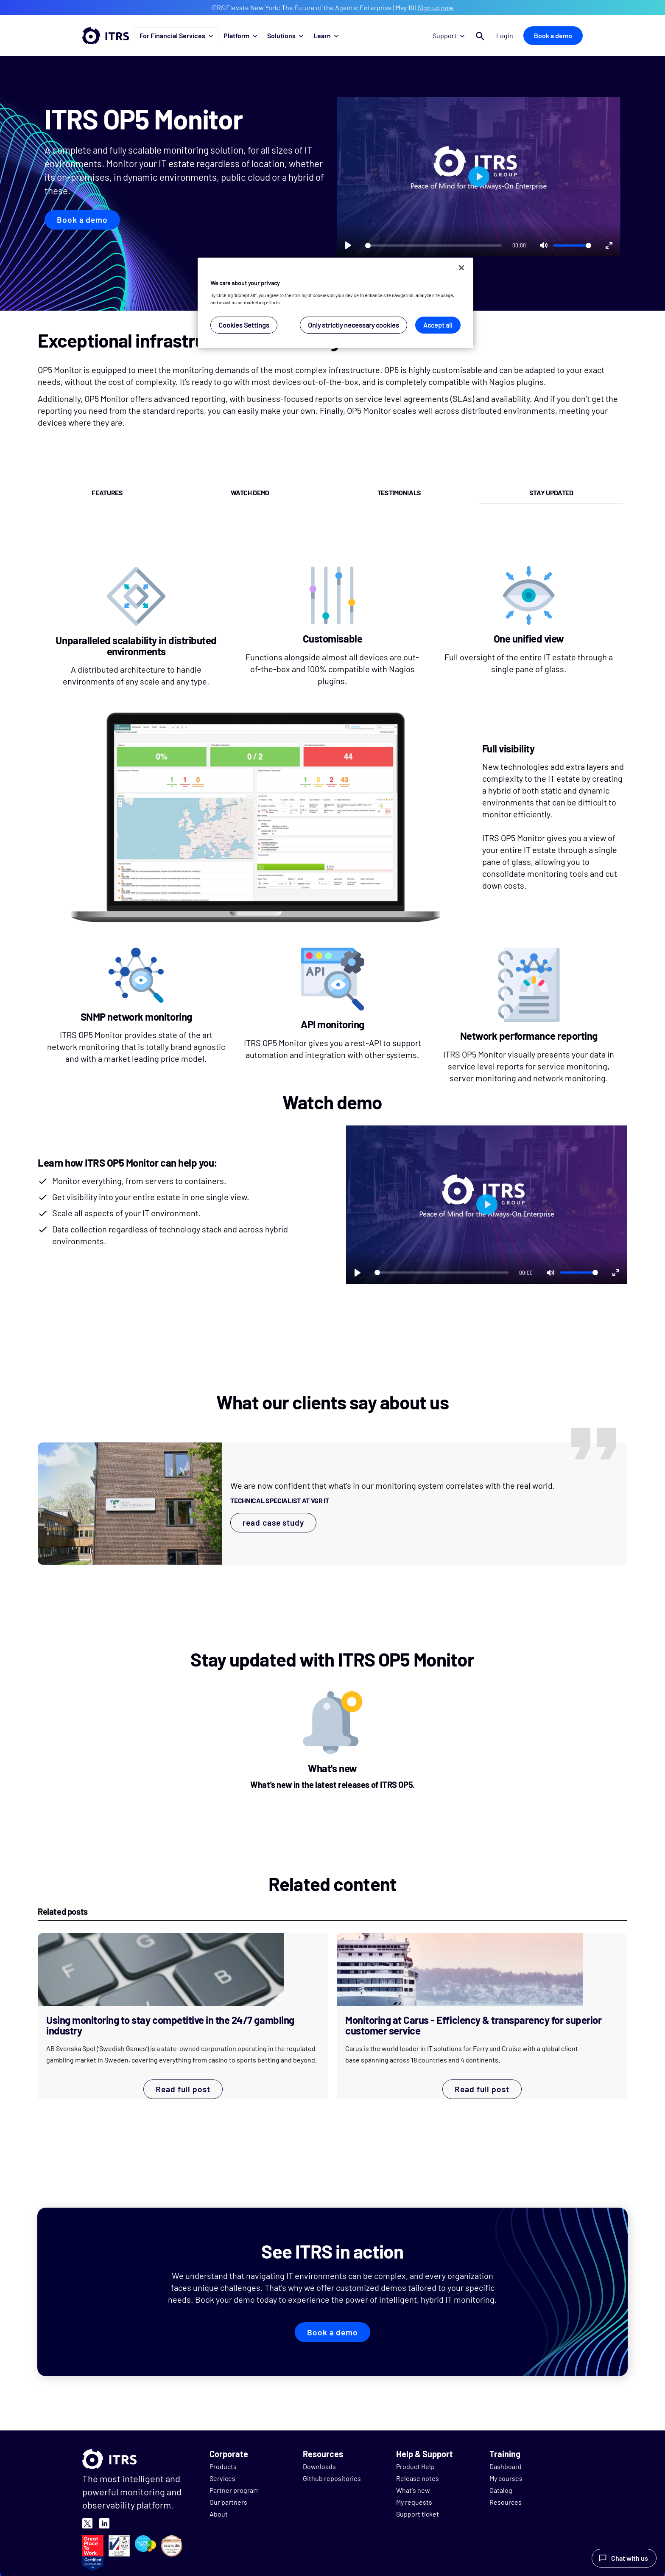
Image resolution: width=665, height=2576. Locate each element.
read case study (273, 1522)
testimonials (399, 492)
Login (504, 35)
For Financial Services (176, 35)
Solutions (285, 35)
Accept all (438, 325)
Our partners (228, 2502)
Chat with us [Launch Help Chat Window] (629, 2558)
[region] (335, 303)
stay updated (551, 492)
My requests (414, 2502)
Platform (240, 35)
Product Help (415, 2466)
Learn (325, 35)
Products (223, 2466)
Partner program (234, 2490)
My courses (505, 2478)
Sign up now (436, 7)
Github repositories (332, 2478)
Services (222, 2478)
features (107, 492)
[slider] (433, 245)
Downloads (319, 2466)
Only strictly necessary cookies (353, 325)
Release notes (417, 2478)
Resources (505, 2502)
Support (448, 35)
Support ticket (417, 2514)
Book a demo (553, 35)
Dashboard (505, 2466)
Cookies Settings (243, 325)
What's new (413, 2490)
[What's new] (332, 1743)
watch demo (250, 492)
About (219, 2514)
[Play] (348, 245)
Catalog (500, 2490)
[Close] (461, 267)
